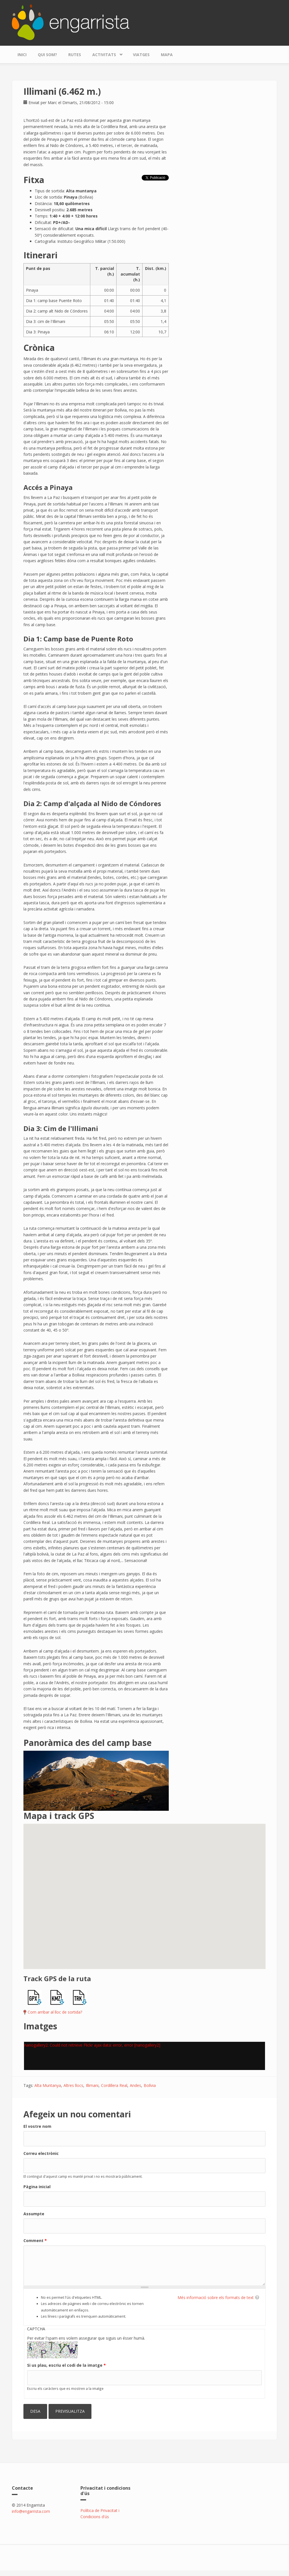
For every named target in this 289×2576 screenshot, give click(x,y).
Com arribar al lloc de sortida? (55, 2012)
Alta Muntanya (47, 2085)
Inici (22, 54)
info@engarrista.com (31, 2511)
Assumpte (33, 2213)
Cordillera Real (114, 2085)
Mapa (167, 54)
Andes (135, 2085)
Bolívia (150, 2085)
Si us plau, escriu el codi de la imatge (66, 2365)
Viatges (141, 54)
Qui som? (47, 54)
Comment (35, 2240)
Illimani (92, 2085)
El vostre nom (37, 2126)
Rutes (74, 54)
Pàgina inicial (37, 2186)
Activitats (105, 53)
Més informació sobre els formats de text (216, 2297)
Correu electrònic (41, 2153)
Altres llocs (73, 2085)
